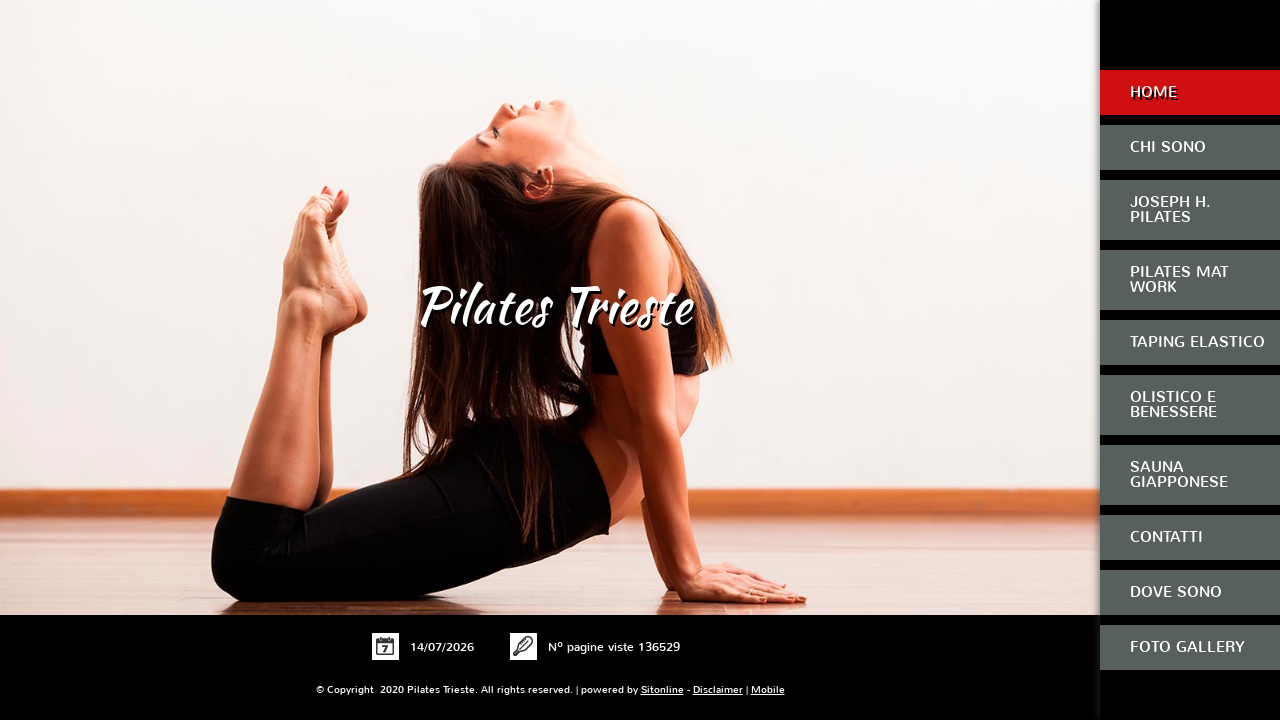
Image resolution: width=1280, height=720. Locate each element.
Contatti (1166, 537)
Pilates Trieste (552, 305)
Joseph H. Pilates (1170, 209)
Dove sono (1176, 592)
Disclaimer (718, 689)
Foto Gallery (1187, 647)
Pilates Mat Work (1179, 279)
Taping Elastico (1197, 342)
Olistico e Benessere (1173, 404)
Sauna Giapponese (1179, 474)
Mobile (768, 689)
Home (1153, 92)
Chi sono (1168, 147)
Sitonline (662, 689)
